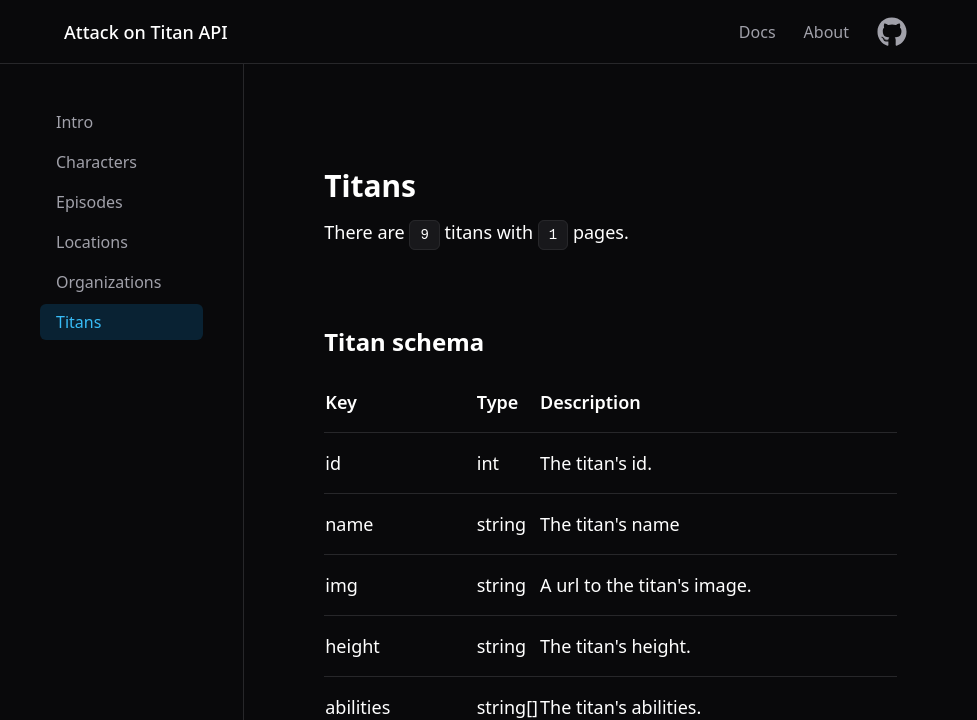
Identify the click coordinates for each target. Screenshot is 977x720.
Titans (78, 322)
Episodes (89, 202)
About (826, 32)
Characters (96, 162)
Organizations (108, 282)
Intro (74, 122)
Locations (92, 242)
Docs (757, 32)
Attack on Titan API (146, 32)
